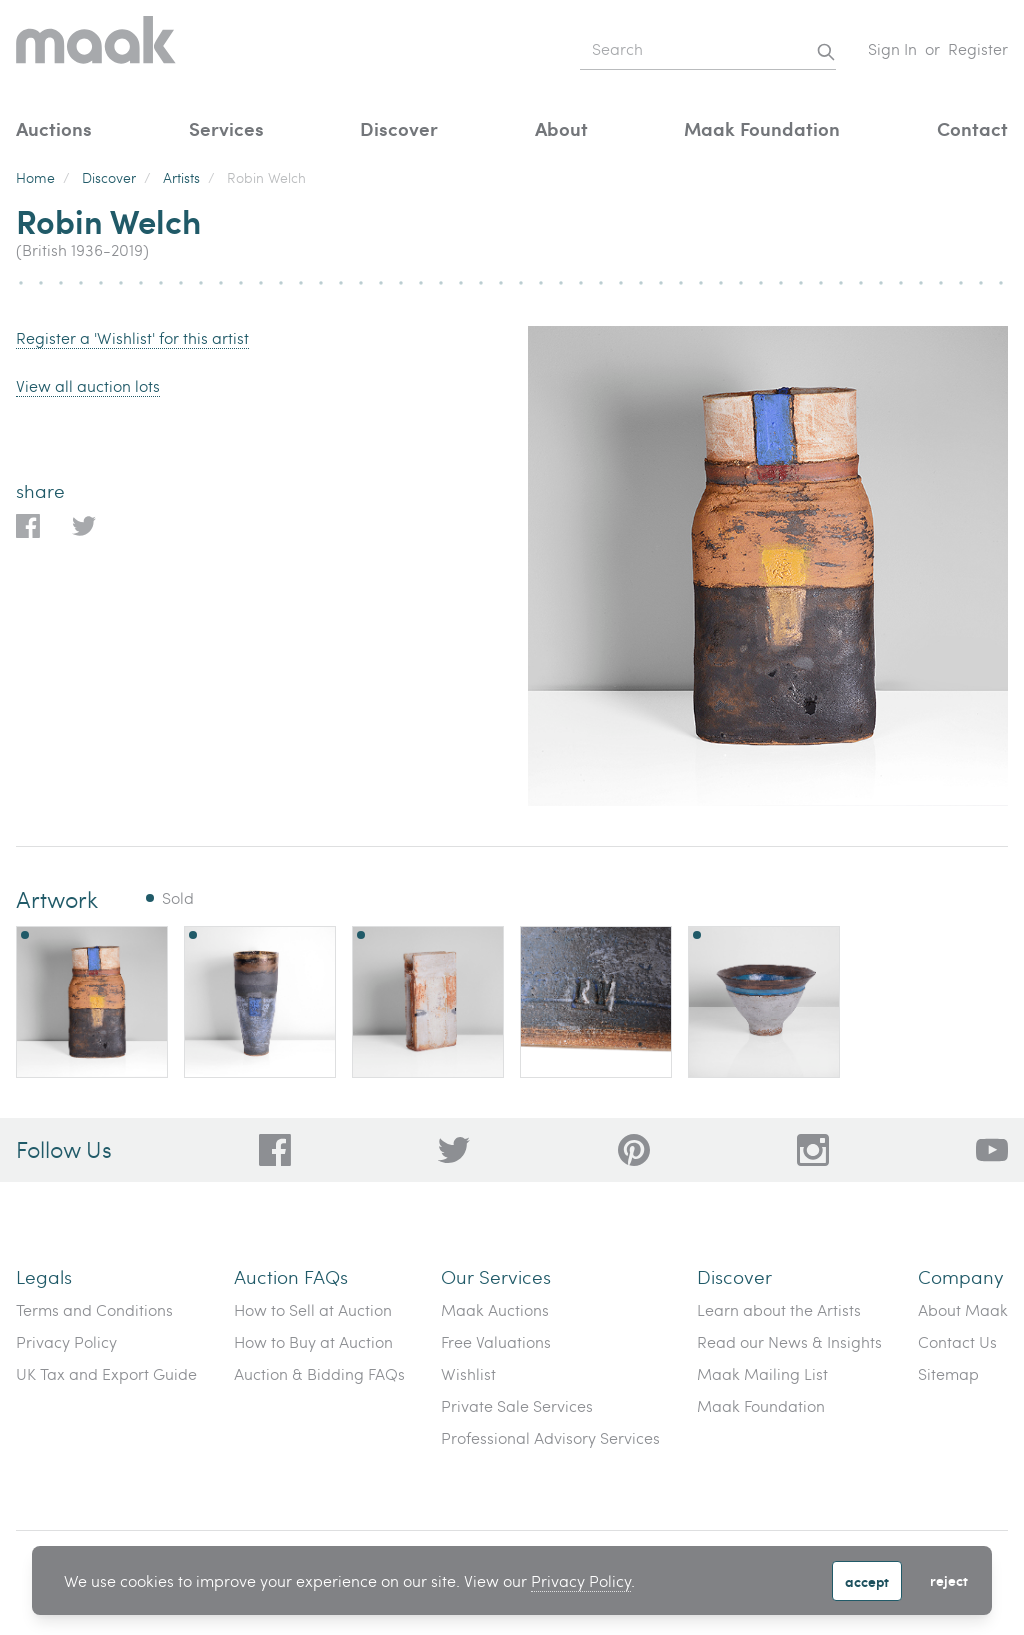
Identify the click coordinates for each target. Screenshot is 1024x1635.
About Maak (963, 1309)
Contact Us (957, 1341)
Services (226, 128)
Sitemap (948, 1373)
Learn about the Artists (779, 1309)
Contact (972, 128)
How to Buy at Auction (313, 1341)
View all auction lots (88, 385)
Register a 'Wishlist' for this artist (132, 337)
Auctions (54, 128)
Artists (181, 177)
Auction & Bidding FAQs (319, 1373)
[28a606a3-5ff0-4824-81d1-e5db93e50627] (813, 1150)
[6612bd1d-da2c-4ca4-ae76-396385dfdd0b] (992, 1150)
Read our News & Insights (789, 1341)
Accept (867, 1581)
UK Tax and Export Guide (106, 1373)
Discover (399, 128)
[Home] (96, 49)
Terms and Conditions (94, 1309)
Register (978, 48)
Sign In (892, 48)
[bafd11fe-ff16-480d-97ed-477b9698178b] (634, 1150)
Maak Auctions (495, 1309)
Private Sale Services (517, 1405)
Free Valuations (496, 1341)
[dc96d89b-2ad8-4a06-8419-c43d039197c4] (275, 1150)
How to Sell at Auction (313, 1309)
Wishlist (468, 1373)
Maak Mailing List (762, 1373)
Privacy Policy (581, 1580)
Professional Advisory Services (550, 1437)
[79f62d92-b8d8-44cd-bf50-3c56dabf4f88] (454, 1150)
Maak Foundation (762, 128)
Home (35, 177)
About (561, 128)
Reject (949, 1580)
